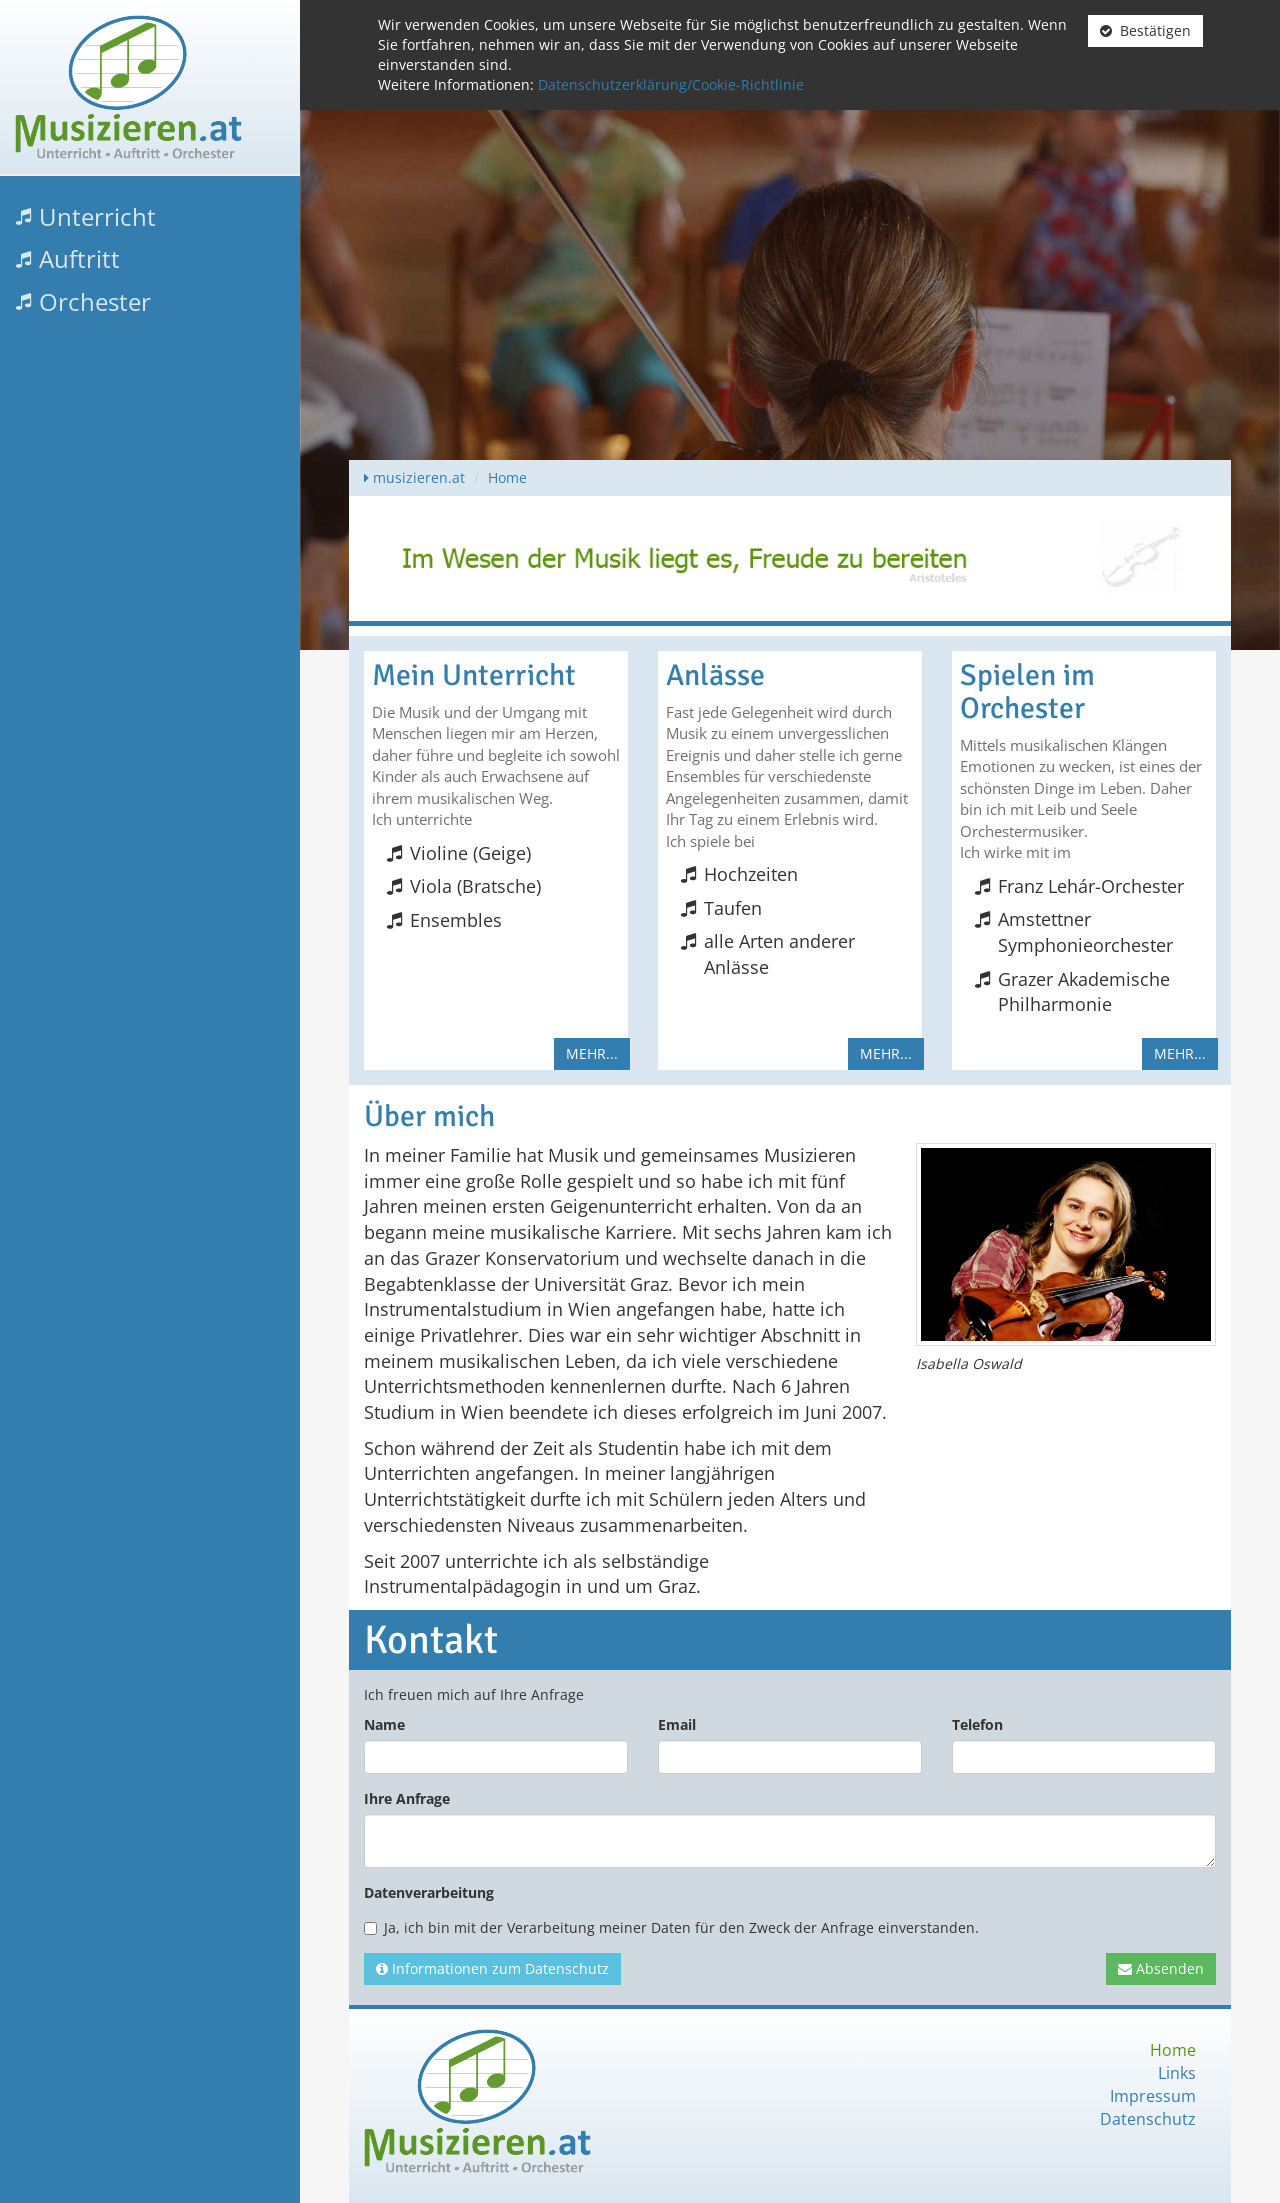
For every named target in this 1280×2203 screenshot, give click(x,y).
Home (507, 477)
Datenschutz (1148, 2119)
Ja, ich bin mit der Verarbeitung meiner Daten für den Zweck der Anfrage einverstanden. (671, 1927)
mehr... (592, 1053)
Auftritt (79, 258)
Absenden (1161, 1968)
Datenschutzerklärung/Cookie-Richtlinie (671, 84)
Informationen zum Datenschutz (492, 1968)
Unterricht (97, 216)
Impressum (1153, 2096)
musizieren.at (419, 477)
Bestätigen (1145, 30)
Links (1177, 2073)
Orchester (95, 301)
